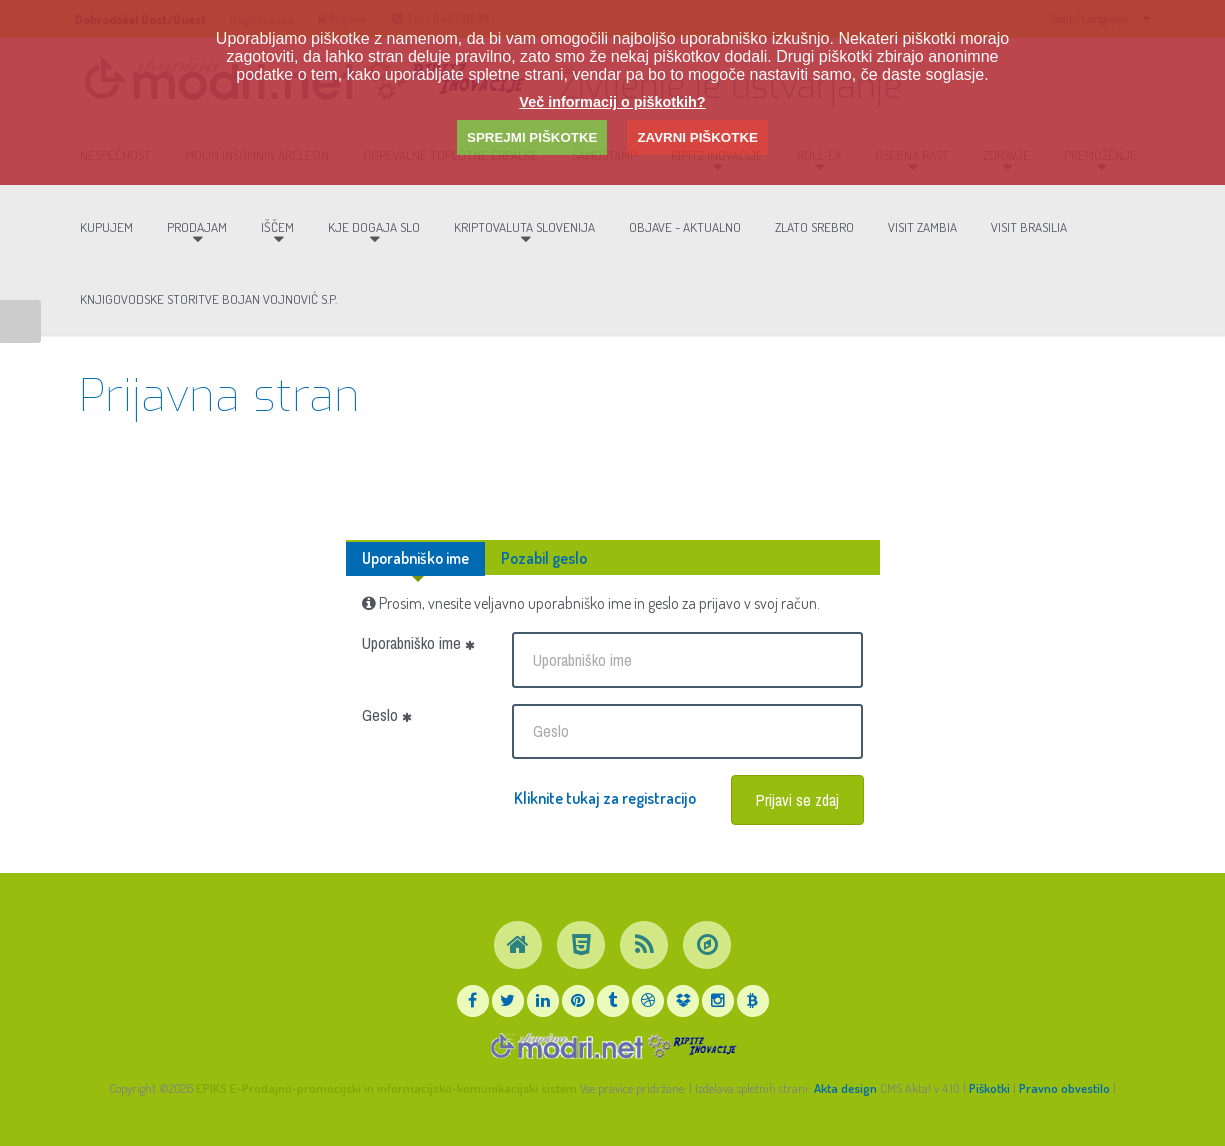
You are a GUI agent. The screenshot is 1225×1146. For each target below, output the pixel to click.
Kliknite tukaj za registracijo (605, 798)
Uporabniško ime (415, 558)
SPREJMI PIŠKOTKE (532, 137)
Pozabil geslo (544, 558)
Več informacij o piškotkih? (612, 102)
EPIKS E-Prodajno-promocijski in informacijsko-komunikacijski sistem (386, 1088)
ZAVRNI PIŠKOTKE (697, 137)
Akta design (845, 1088)
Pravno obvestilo (1064, 1088)
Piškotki (989, 1088)
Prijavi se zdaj (797, 800)
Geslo (387, 715)
